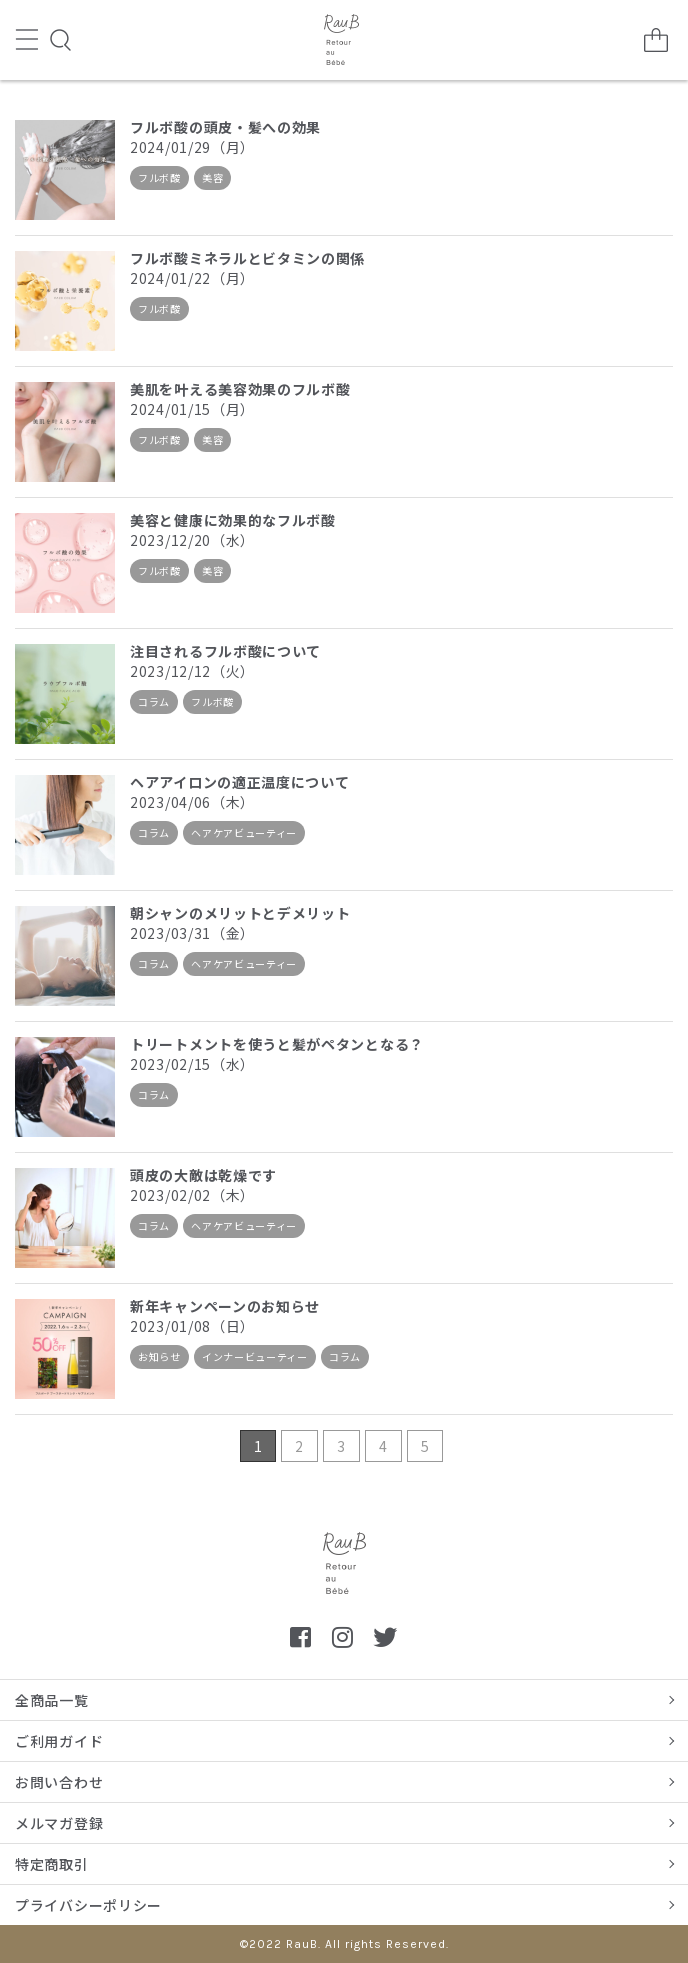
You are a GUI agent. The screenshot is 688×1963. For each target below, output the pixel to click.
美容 (212, 177)
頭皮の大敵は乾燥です (203, 1175)
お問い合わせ (59, 1782)
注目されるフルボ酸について (225, 651)
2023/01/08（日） (192, 1326)
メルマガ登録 (59, 1823)
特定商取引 (52, 1864)
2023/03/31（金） (192, 933)
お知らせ (159, 1356)
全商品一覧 (52, 1700)
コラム (154, 701)
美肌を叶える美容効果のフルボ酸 (240, 389)
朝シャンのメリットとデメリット (240, 913)
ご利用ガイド (59, 1741)
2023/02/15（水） (192, 1064)
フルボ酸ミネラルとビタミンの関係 (247, 258)
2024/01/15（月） (192, 409)
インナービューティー (255, 1356)
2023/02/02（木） (192, 1195)
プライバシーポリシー (88, 1905)
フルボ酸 (159, 177)
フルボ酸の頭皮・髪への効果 (225, 127)
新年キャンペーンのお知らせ (225, 1306)
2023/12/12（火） (192, 671)
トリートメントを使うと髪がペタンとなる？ (277, 1044)
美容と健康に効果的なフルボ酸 (233, 520)
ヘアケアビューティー (244, 832)
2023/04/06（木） (192, 802)
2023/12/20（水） (192, 540)
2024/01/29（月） (192, 147)
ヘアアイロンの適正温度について (240, 782)
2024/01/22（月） (192, 278)
